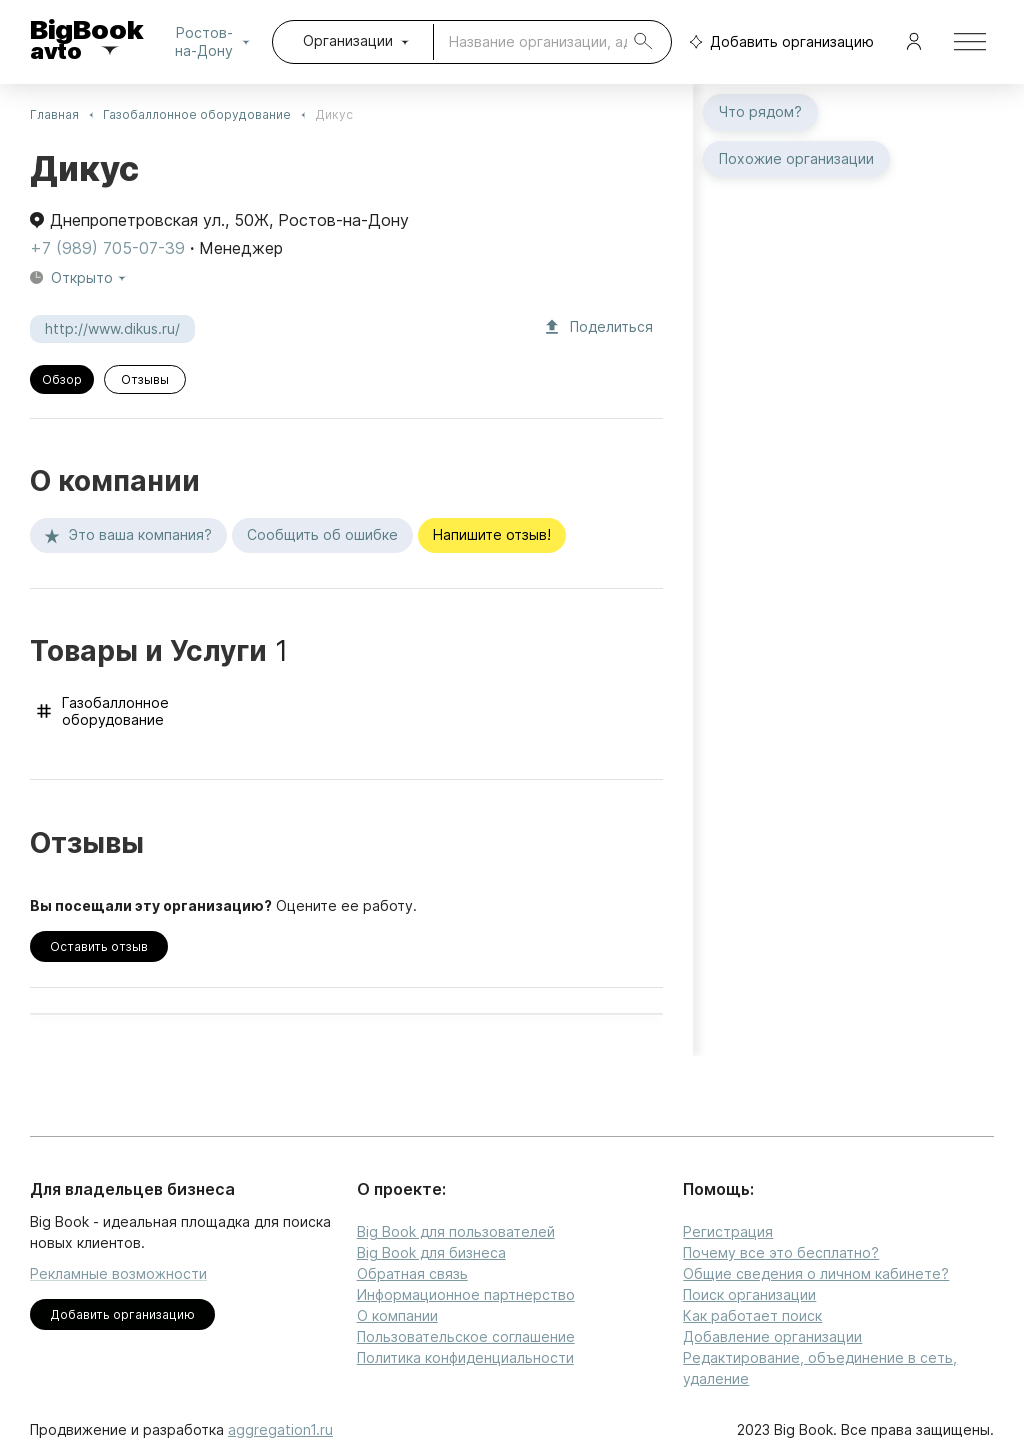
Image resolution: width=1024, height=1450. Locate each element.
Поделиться (599, 327)
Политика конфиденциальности (465, 1357)
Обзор (62, 379)
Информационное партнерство (466, 1294)
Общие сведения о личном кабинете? (816, 1273)
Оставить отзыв (99, 946)
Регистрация (728, 1231)
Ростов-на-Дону (216, 42)
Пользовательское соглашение (466, 1336)
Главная (54, 114)
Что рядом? (760, 112)
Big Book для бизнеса (431, 1252)
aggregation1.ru (280, 1429)
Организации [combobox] (348, 40)
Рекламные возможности (118, 1273)
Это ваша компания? (128, 535)
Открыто (90, 278)
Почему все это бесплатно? (781, 1252)
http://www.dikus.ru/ (112, 329)
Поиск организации (749, 1294)
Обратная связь (412, 1273)
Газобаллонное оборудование (197, 114)
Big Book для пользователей (456, 1231)
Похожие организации (796, 159)
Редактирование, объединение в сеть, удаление (820, 1368)
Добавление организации (772, 1336)
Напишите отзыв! (492, 535)
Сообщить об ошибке (322, 535)
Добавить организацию (777, 42)
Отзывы (145, 379)
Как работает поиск (752, 1315)
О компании (397, 1315)
